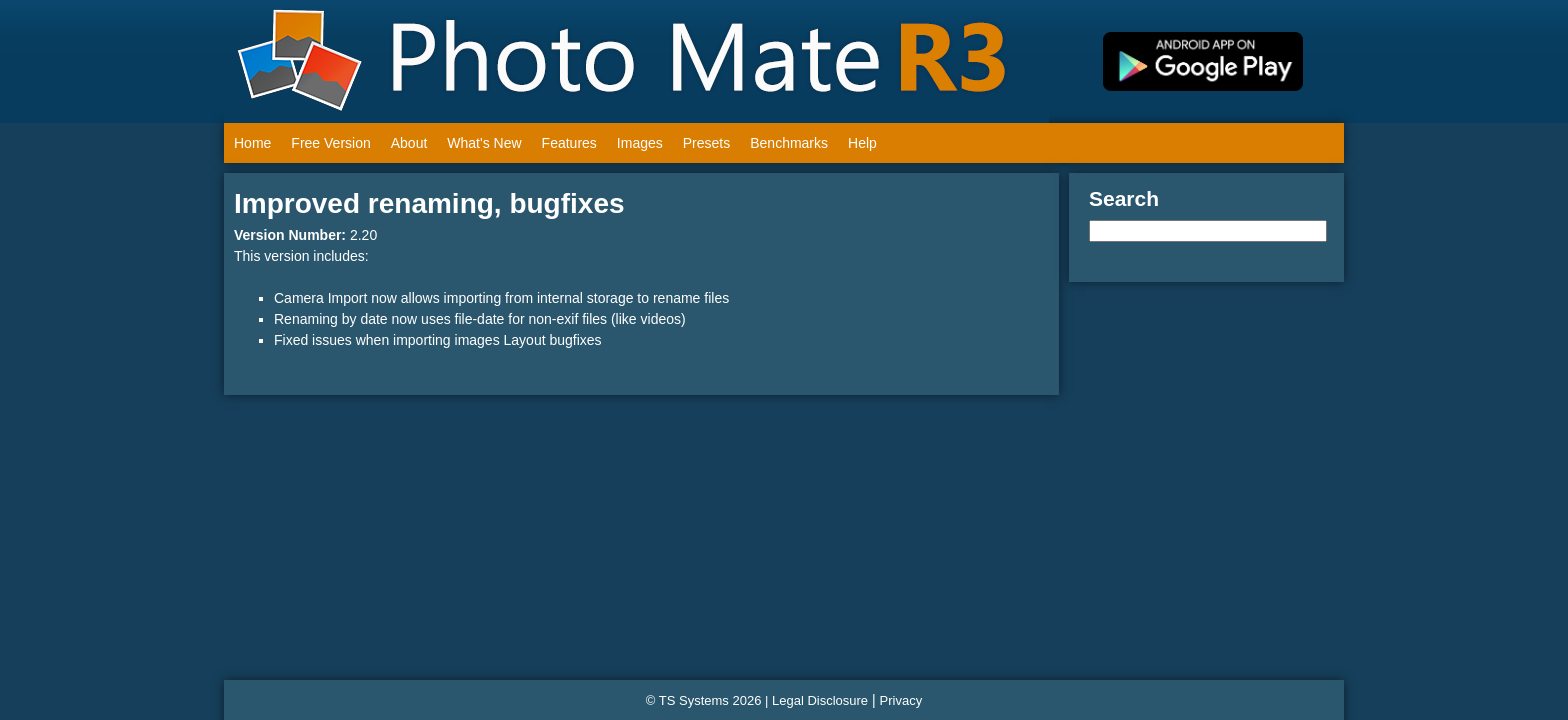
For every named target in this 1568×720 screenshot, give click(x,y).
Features (569, 143)
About (409, 143)
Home (252, 143)
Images (640, 143)
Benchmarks (789, 143)
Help (862, 143)
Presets (706, 143)
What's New (484, 143)
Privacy (901, 700)
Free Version (330, 143)
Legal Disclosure (820, 700)
